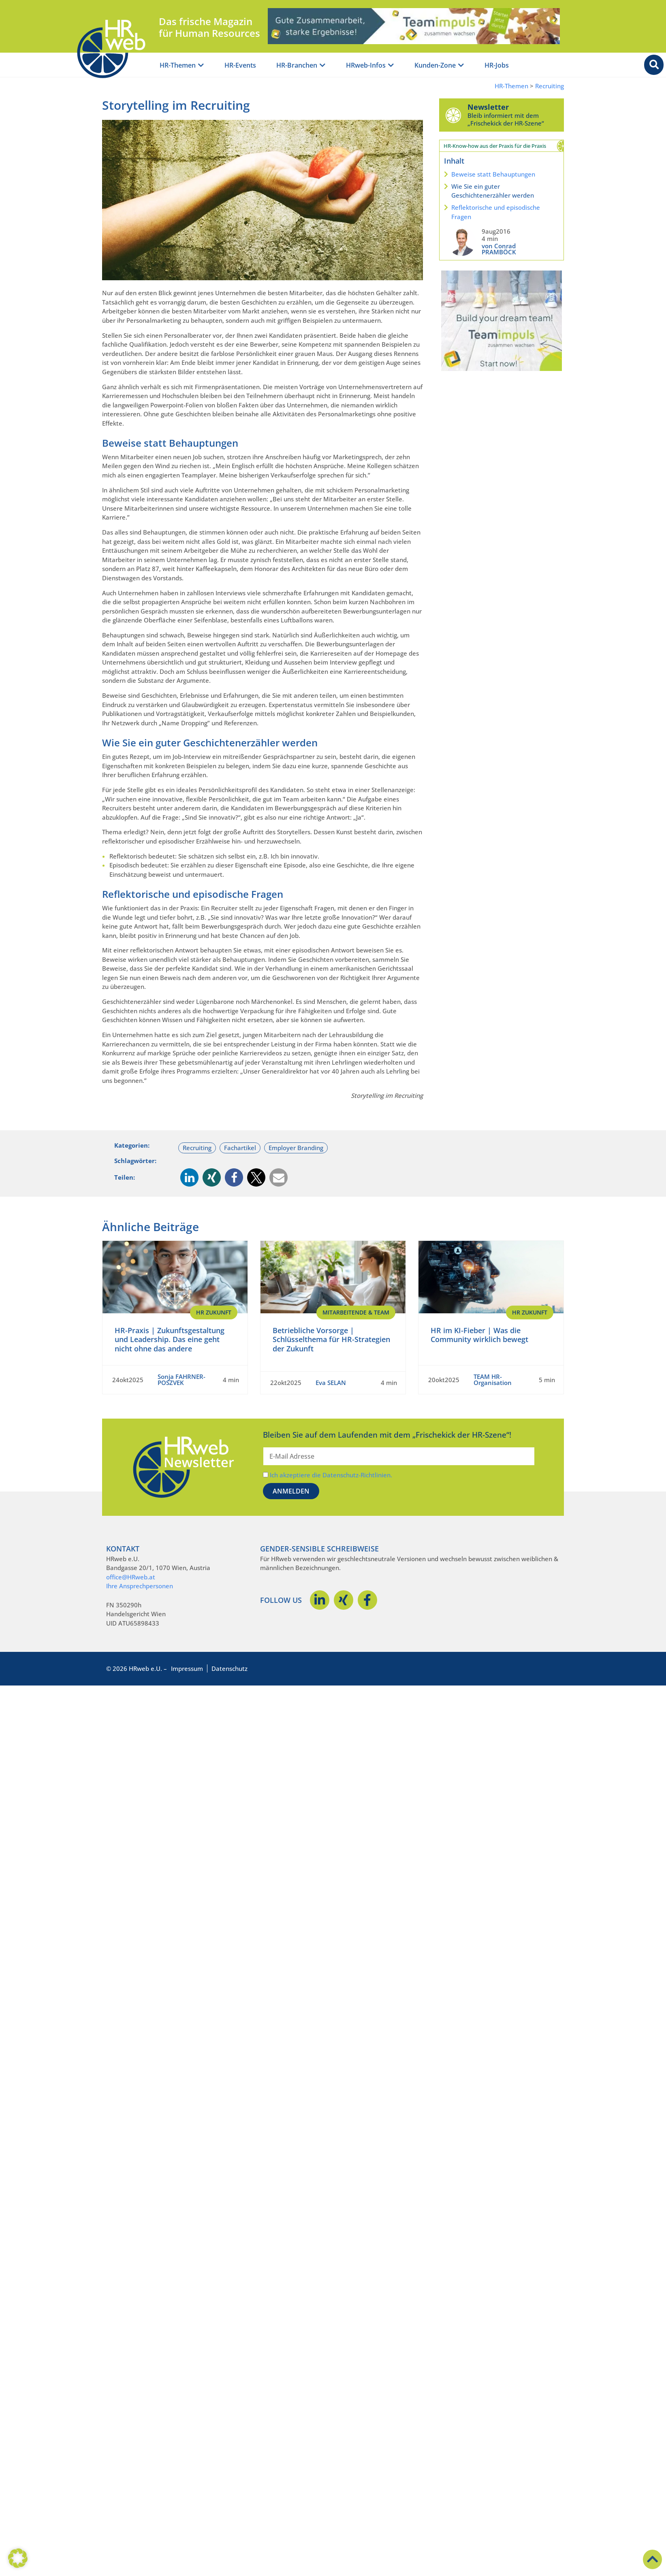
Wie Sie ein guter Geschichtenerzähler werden (492, 191)
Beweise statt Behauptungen (493, 174)
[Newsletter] (453, 115)
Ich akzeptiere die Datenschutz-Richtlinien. (331, 1475)
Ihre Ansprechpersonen (139, 1586)
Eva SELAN (331, 1383)
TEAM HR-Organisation (493, 1379)
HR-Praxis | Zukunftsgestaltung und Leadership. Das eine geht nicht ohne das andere (169, 1339)
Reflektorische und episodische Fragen (495, 212)
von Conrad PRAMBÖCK (499, 249)
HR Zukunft (213, 1312)
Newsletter (488, 107)
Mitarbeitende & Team (355, 1312)
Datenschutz (229, 1668)
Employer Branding (296, 1148)
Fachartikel (240, 1148)
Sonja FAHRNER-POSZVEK (181, 1379)
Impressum (187, 1668)
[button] (189, 1177)
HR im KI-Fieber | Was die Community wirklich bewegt (479, 1334)
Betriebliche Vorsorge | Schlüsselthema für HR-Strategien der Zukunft (331, 1339)
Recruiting (549, 86)
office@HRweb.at (130, 1577)
